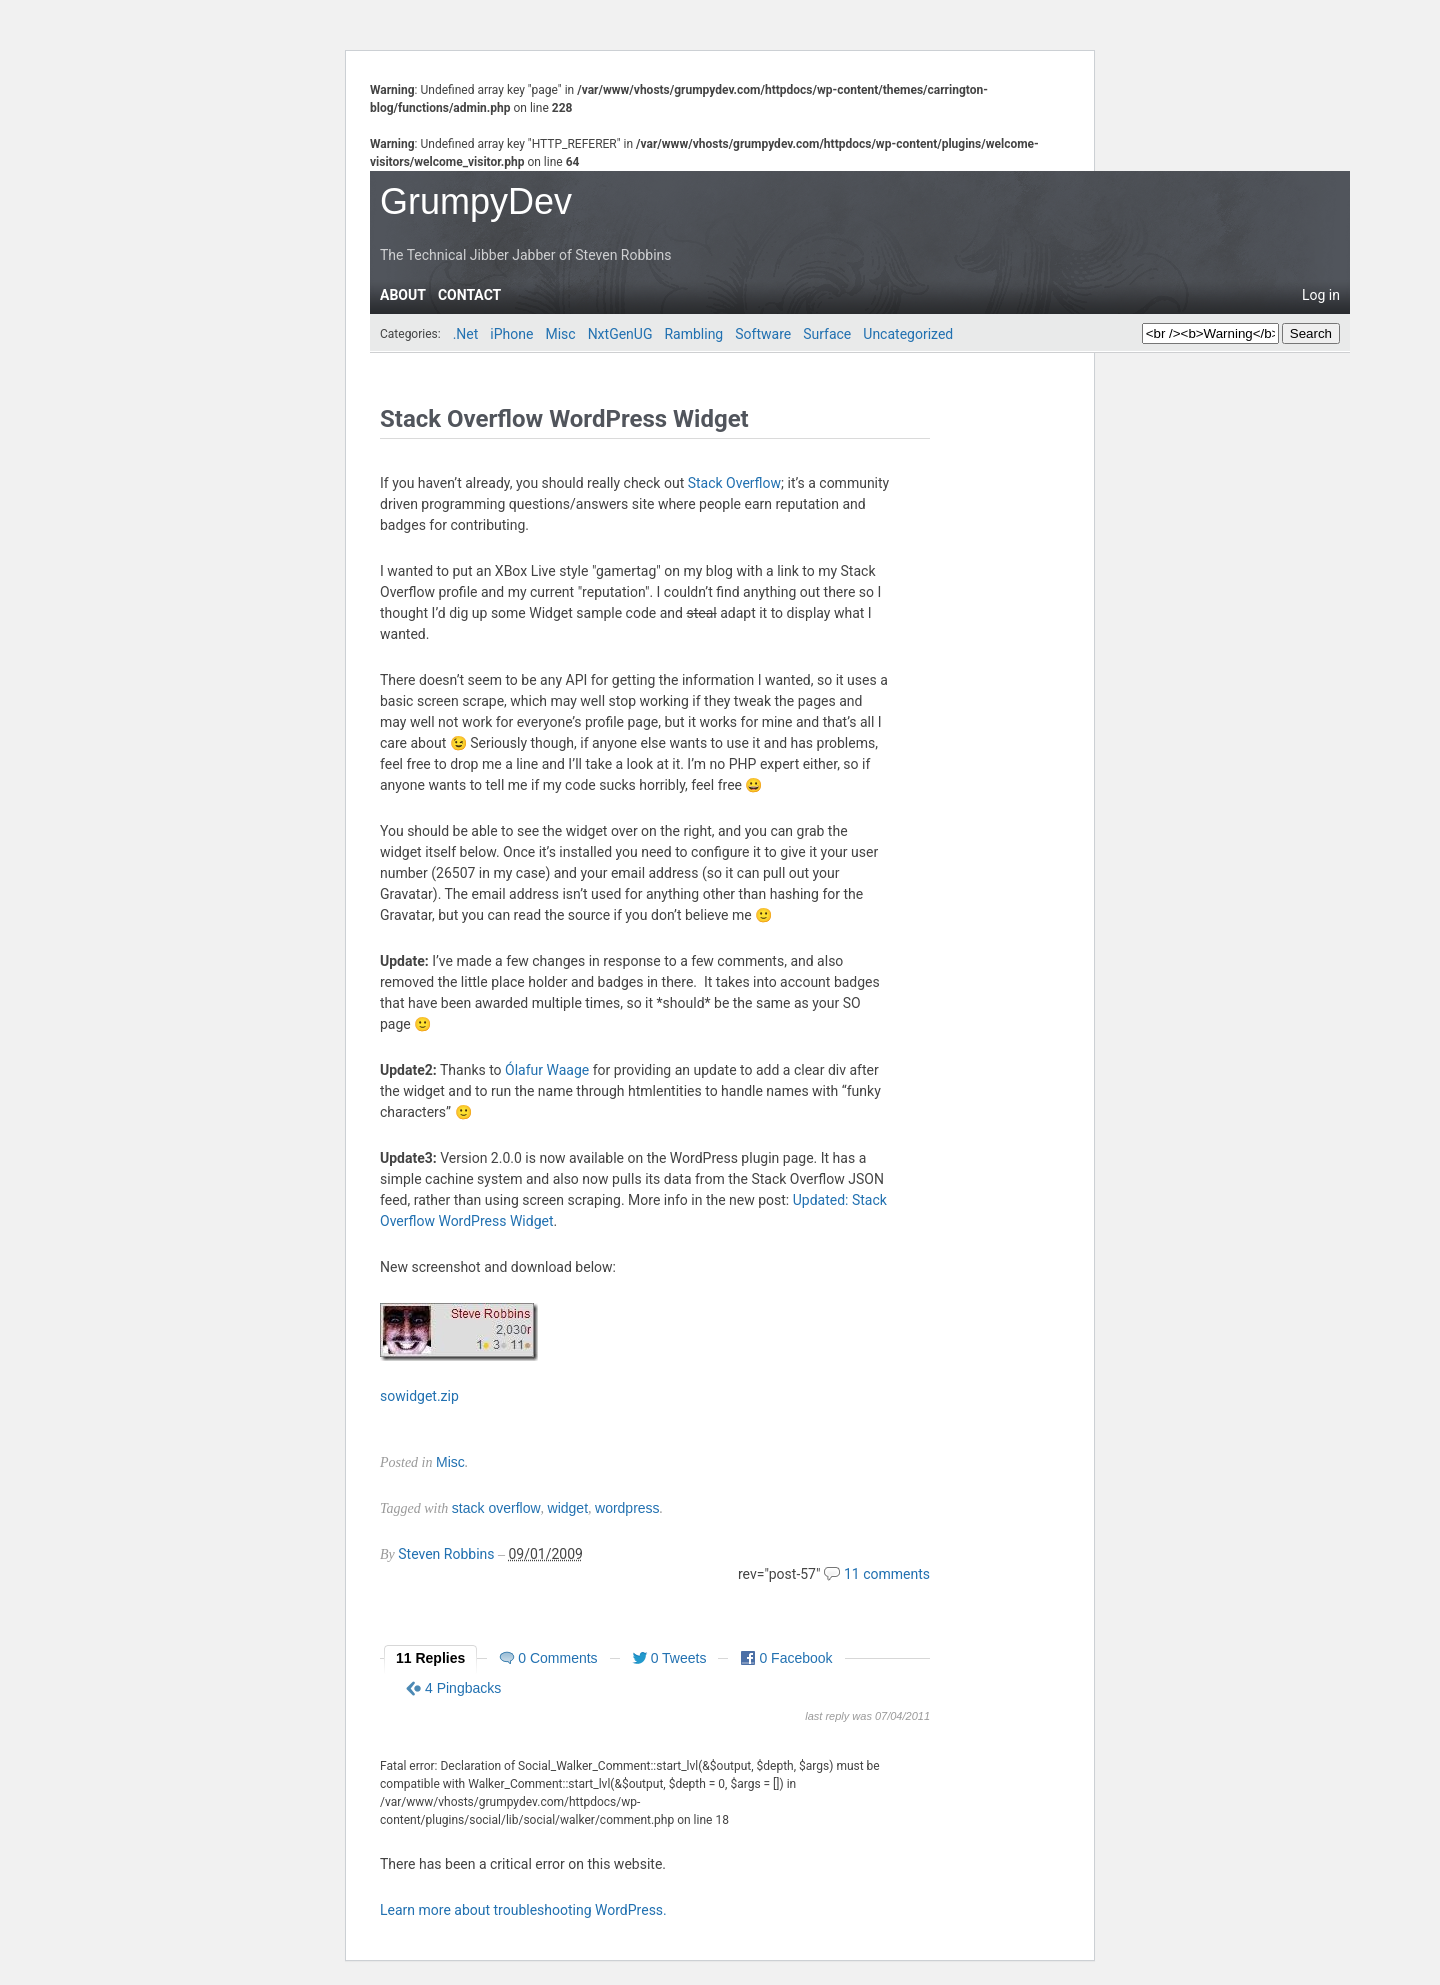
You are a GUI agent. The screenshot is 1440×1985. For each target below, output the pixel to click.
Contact (469, 295)
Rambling (693, 334)
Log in (1321, 295)
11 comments (887, 1574)
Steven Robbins (446, 1554)
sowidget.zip (419, 1396)
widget (568, 1508)
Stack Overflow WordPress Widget (564, 419)
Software (763, 334)
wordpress (627, 1508)
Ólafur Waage (547, 1070)
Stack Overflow (734, 483)
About (403, 295)
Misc (560, 334)
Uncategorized (908, 334)
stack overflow (496, 1508)
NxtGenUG (620, 334)
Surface (827, 334)
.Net (466, 334)
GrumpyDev (476, 201)
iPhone (511, 334)
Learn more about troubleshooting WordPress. (523, 1910)
